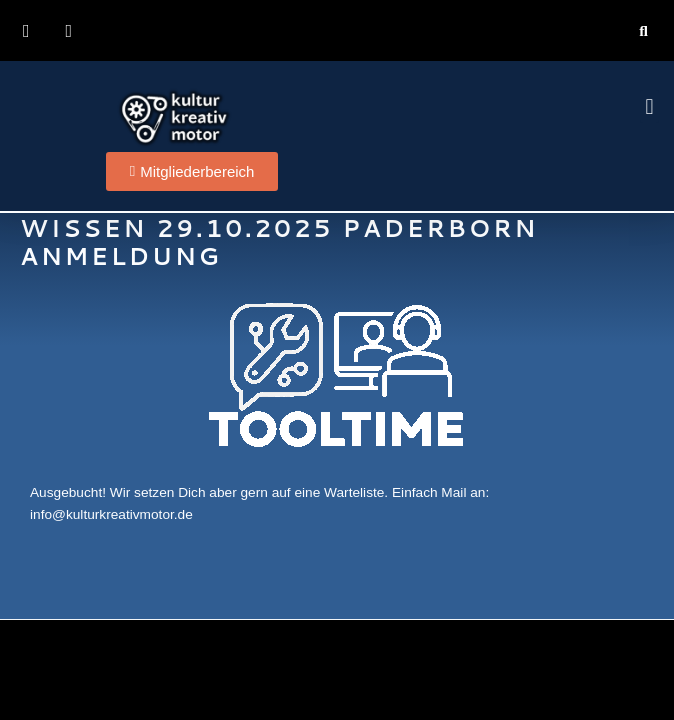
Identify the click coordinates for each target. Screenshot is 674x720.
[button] (643, 30)
